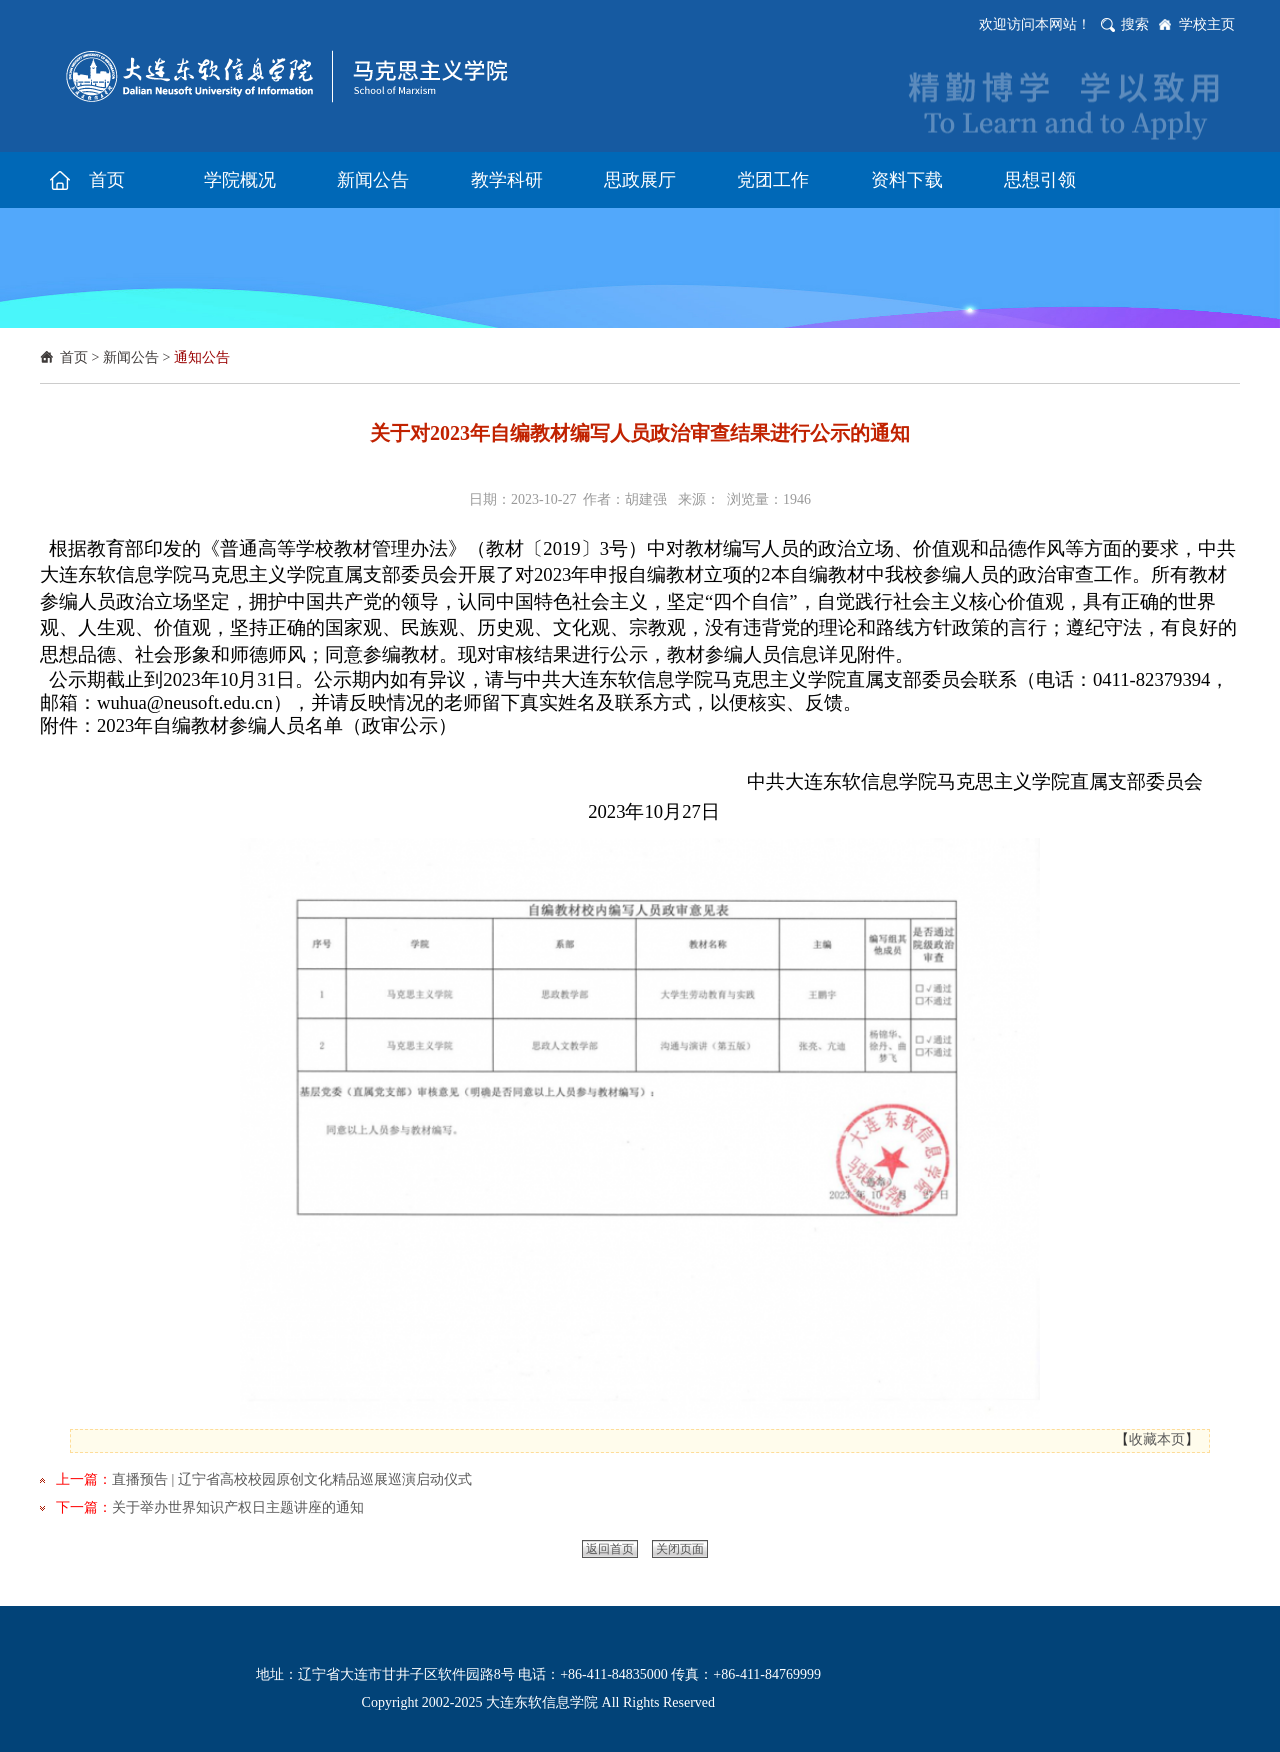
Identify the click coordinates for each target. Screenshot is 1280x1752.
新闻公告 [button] (373, 180)
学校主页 (1207, 24)
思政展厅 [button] (640, 180)
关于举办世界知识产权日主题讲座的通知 (238, 1507)
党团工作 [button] (773, 180)
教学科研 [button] (507, 180)
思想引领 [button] (1040, 180)
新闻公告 (131, 357)
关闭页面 (680, 1549)
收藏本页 (1157, 1439)
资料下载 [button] (907, 180)
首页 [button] (107, 180)
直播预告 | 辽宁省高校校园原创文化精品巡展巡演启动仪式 (292, 1479)
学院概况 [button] (240, 180)
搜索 (1135, 24)
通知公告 (202, 357)
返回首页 (610, 1549)
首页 (74, 357)
